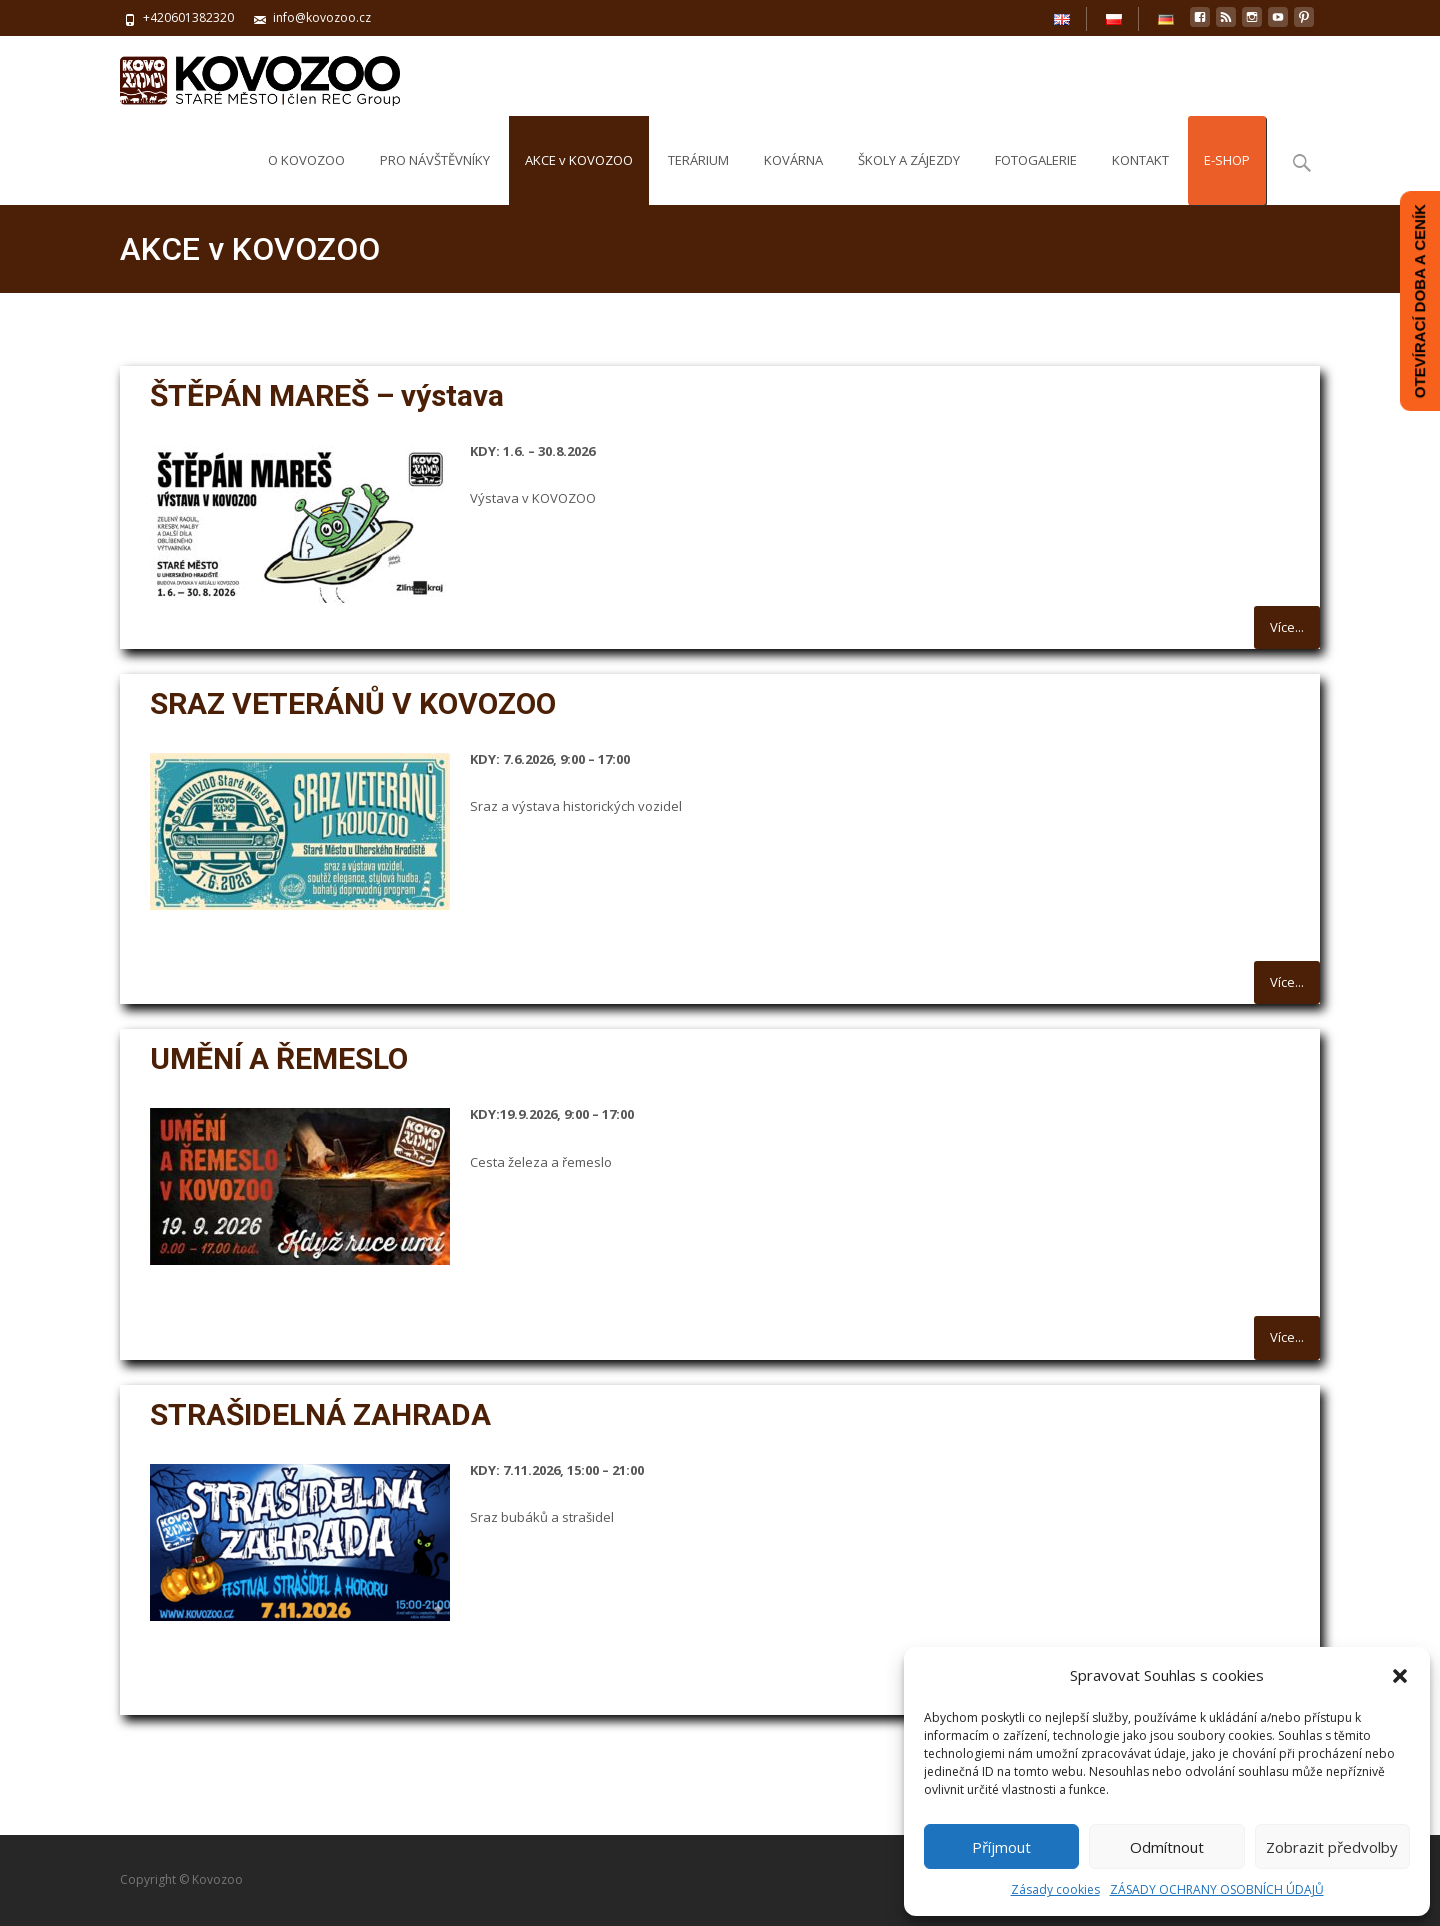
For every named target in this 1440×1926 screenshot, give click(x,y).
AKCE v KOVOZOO (579, 178)
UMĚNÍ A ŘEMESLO (282, 1058)
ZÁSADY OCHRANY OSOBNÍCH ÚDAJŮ (1217, 1889)
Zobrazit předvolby (1332, 1847)
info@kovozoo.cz (322, 17)
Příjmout (1001, 1847)
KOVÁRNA (793, 178)
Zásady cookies (1055, 1889)
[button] (1400, 1676)
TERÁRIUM (698, 178)
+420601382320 (188, 17)
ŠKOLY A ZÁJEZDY (909, 178)
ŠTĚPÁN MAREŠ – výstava (327, 395)
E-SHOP (1227, 178)
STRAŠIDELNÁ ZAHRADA (320, 1414)
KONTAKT (1140, 178)
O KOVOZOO (306, 178)
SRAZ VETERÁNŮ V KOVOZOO (353, 703)
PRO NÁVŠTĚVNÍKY (435, 178)
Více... (1287, 627)
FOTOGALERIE (1036, 178)
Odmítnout (1167, 1847)
